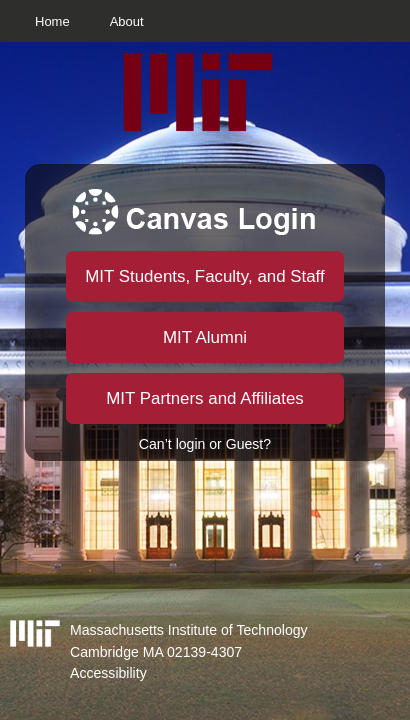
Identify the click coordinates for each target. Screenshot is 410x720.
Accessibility (108, 673)
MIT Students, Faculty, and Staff (204, 276)
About (127, 21)
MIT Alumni (205, 337)
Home (52, 21)
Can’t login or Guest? (205, 444)
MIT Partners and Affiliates (204, 398)
